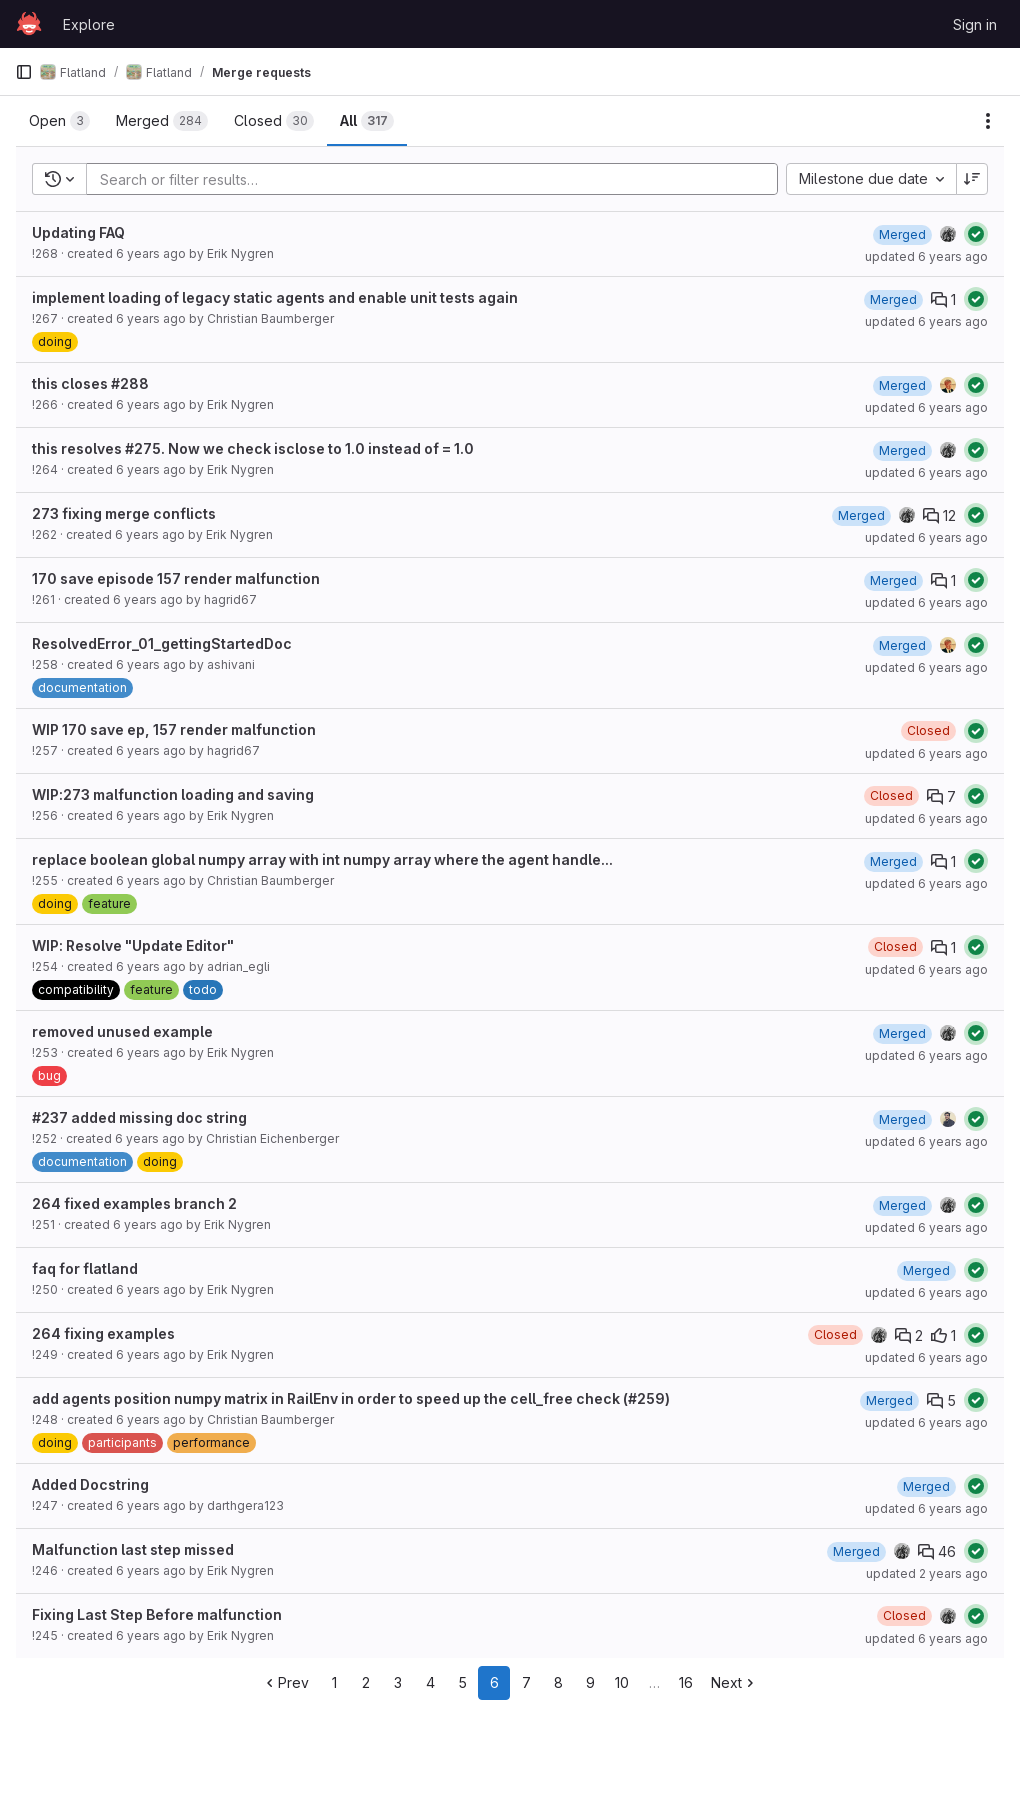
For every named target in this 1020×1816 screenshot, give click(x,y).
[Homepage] (29, 24)
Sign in (975, 24)
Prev (285, 1682)
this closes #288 (90, 383)
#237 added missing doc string (139, 1117)
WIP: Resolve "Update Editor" (133, 945)
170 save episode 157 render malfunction (176, 578)
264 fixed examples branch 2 (134, 1203)
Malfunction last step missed (133, 1549)
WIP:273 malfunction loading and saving (173, 794)
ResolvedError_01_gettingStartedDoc (162, 643)
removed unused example (122, 1031)
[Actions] (988, 121)
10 (622, 1682)
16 (686, 1682)
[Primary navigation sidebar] (24, 72)
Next (734, 1682)
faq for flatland (85, 1268)
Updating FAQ (78, 232)
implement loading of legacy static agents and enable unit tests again (275, 297)
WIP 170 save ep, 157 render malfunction (174, 729)
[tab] (59, 121)
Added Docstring (90, 1484)
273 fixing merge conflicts (124, 513)
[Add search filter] (438, 179)
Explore (89, 24)
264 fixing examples (103, 1333)
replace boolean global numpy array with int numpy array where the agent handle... (322, 859)
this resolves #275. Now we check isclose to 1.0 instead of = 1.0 (253, 448)
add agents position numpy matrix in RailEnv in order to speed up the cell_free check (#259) (351, 1398)
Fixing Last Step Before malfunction (157, 1614)
